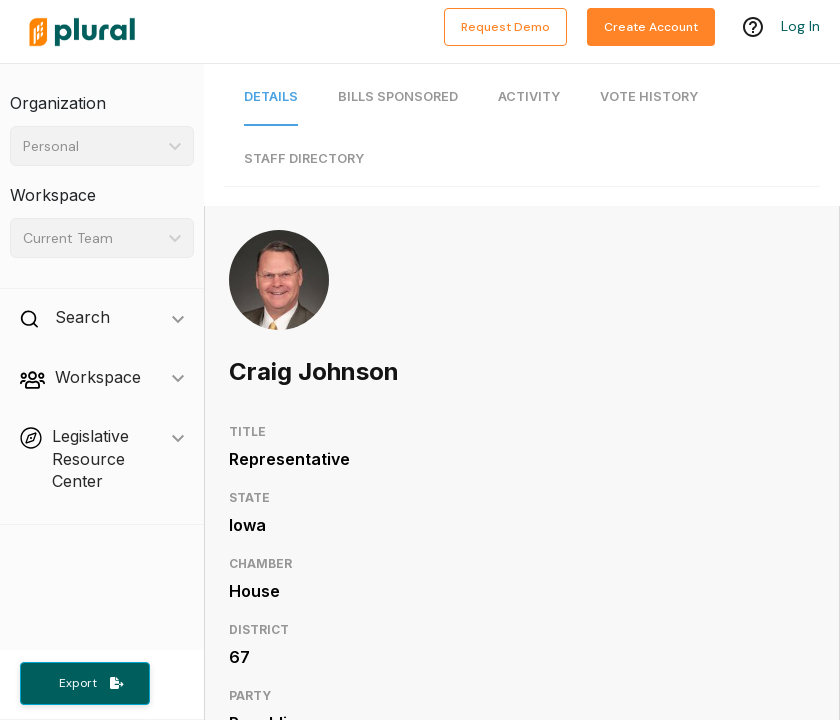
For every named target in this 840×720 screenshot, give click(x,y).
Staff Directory (304, 158)
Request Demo (505, 27)
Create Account (651, 27)
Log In (800, 27)
